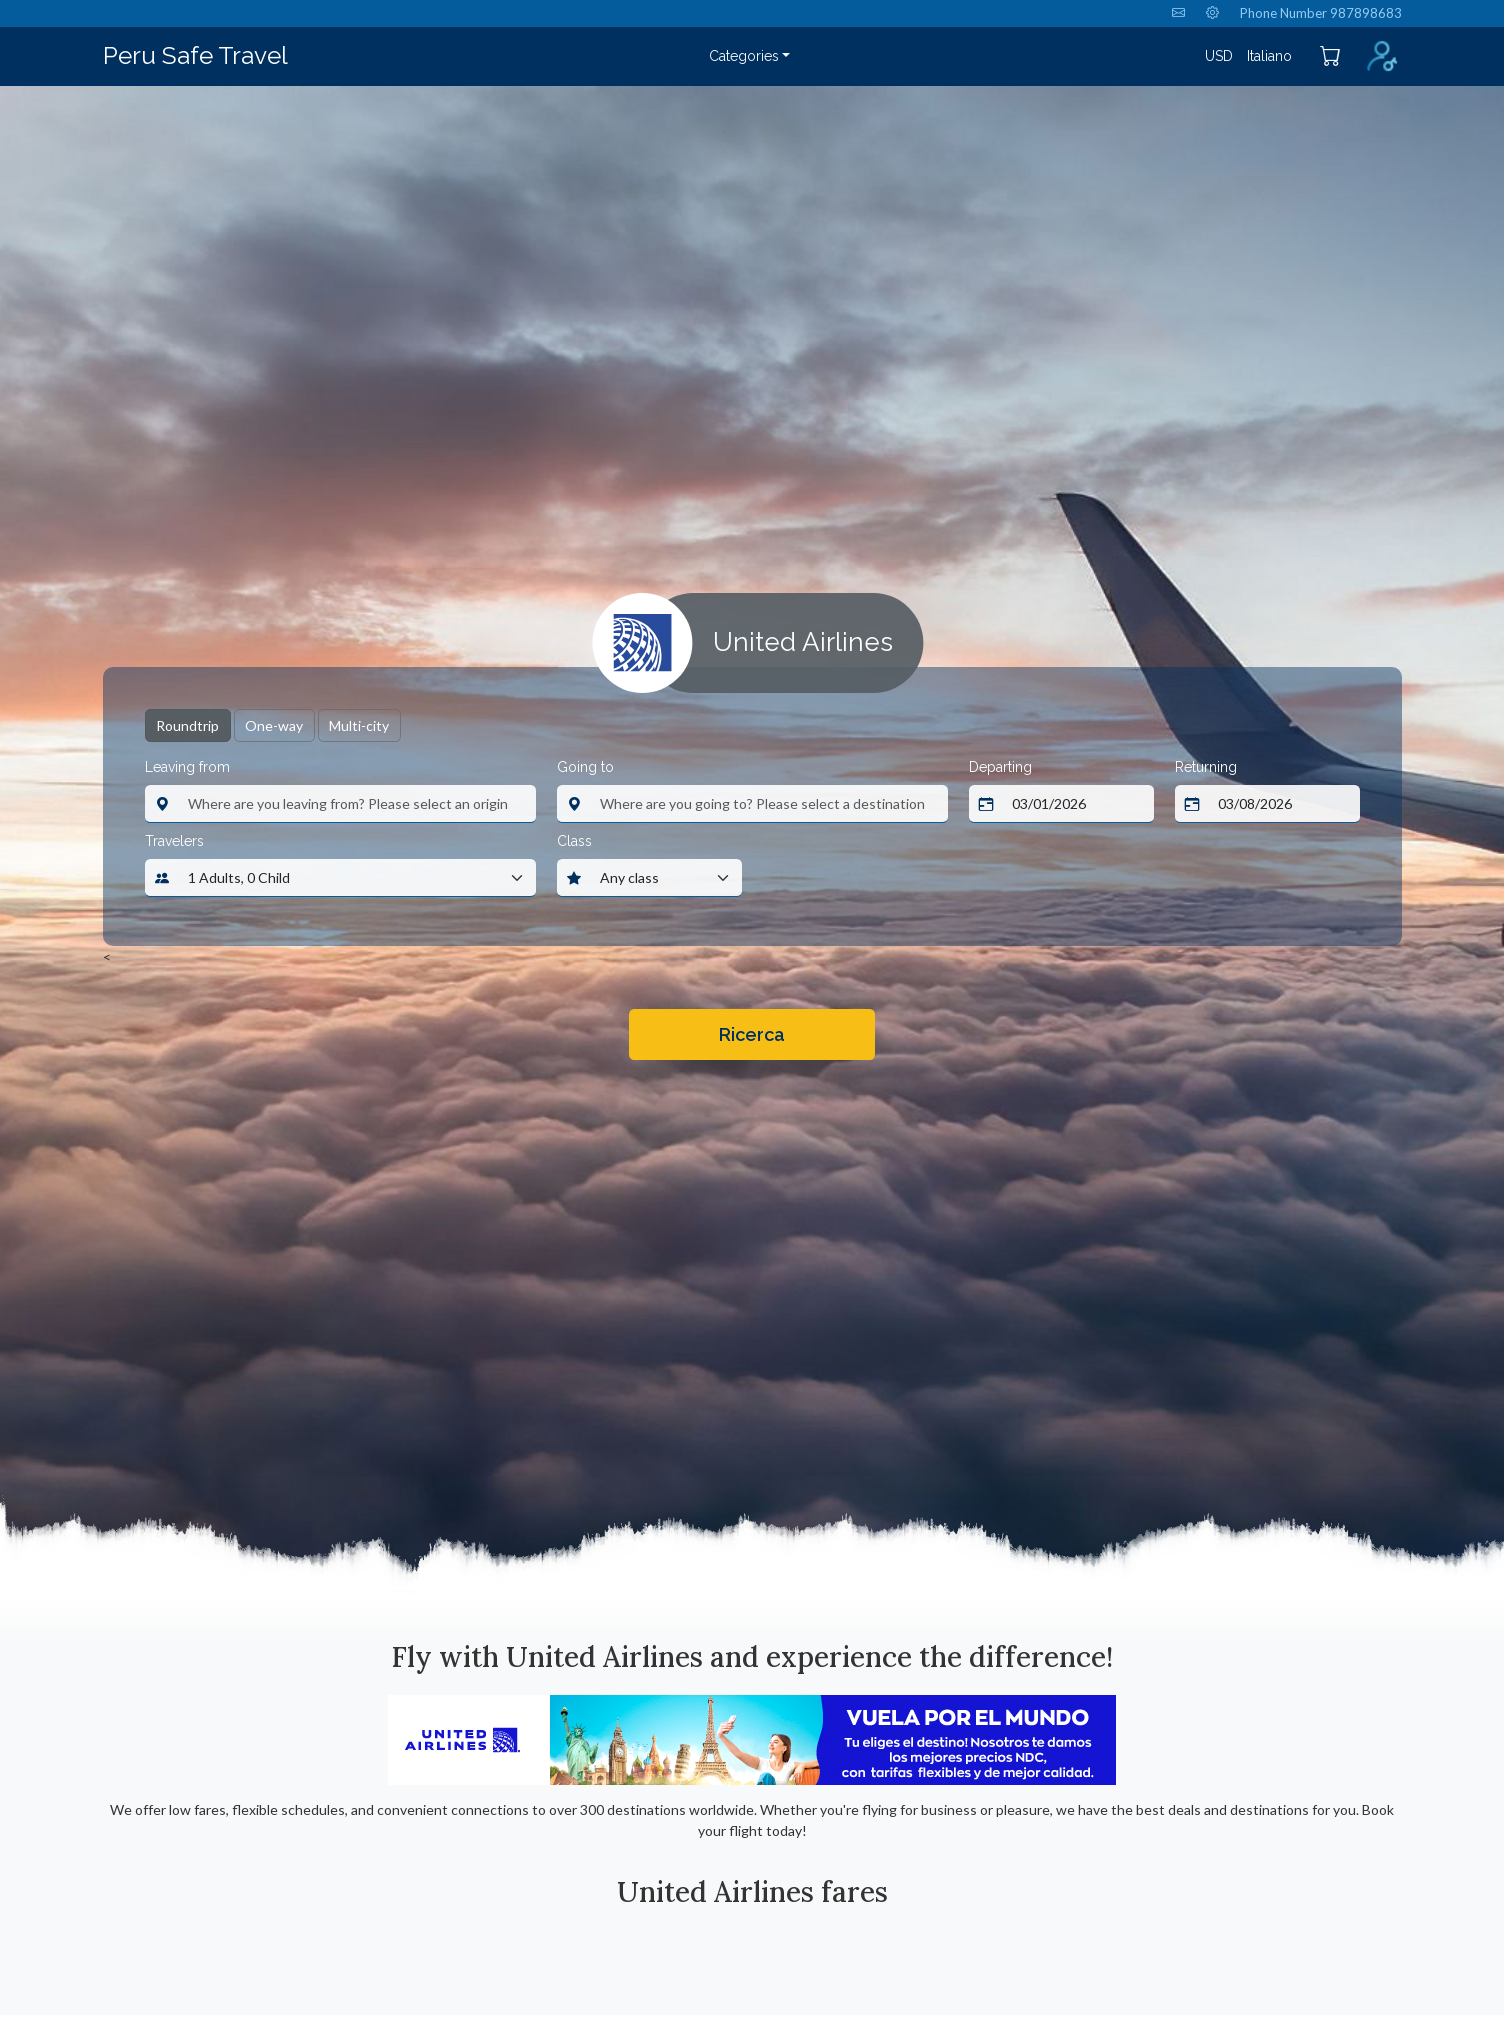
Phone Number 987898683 (1321, 13)
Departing (1000, 767)
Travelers (174, 841)
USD (1219, 56)
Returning (1206, 767)
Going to (585, 767)
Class (574, 841)
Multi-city (359, 725)
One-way (274, 725)
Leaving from (187, 767)
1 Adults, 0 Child (239, 877)
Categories (744, 56)
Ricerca (752, 1034)
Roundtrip (187, 725)
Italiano (1269, 56)
